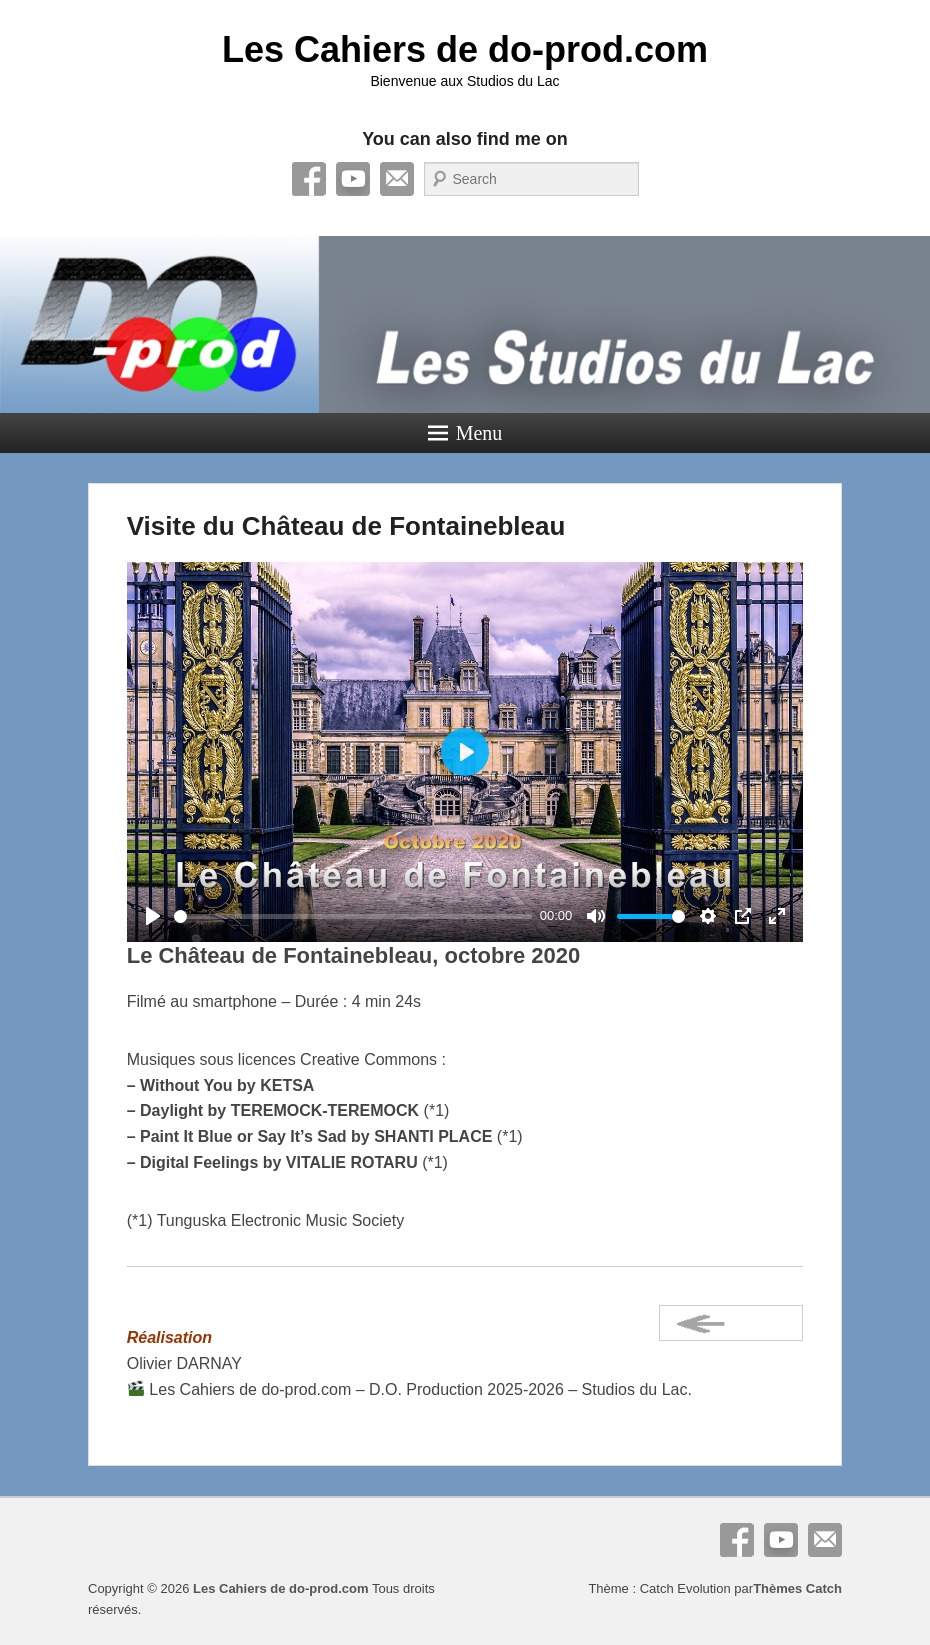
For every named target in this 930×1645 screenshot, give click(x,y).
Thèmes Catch (797, 1588)
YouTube (353, 179)
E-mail (397, 179)
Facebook (309, 179)
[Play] (153, 916)
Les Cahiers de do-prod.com (465, 49)
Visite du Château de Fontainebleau (346, 526)
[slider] (353, 916)
